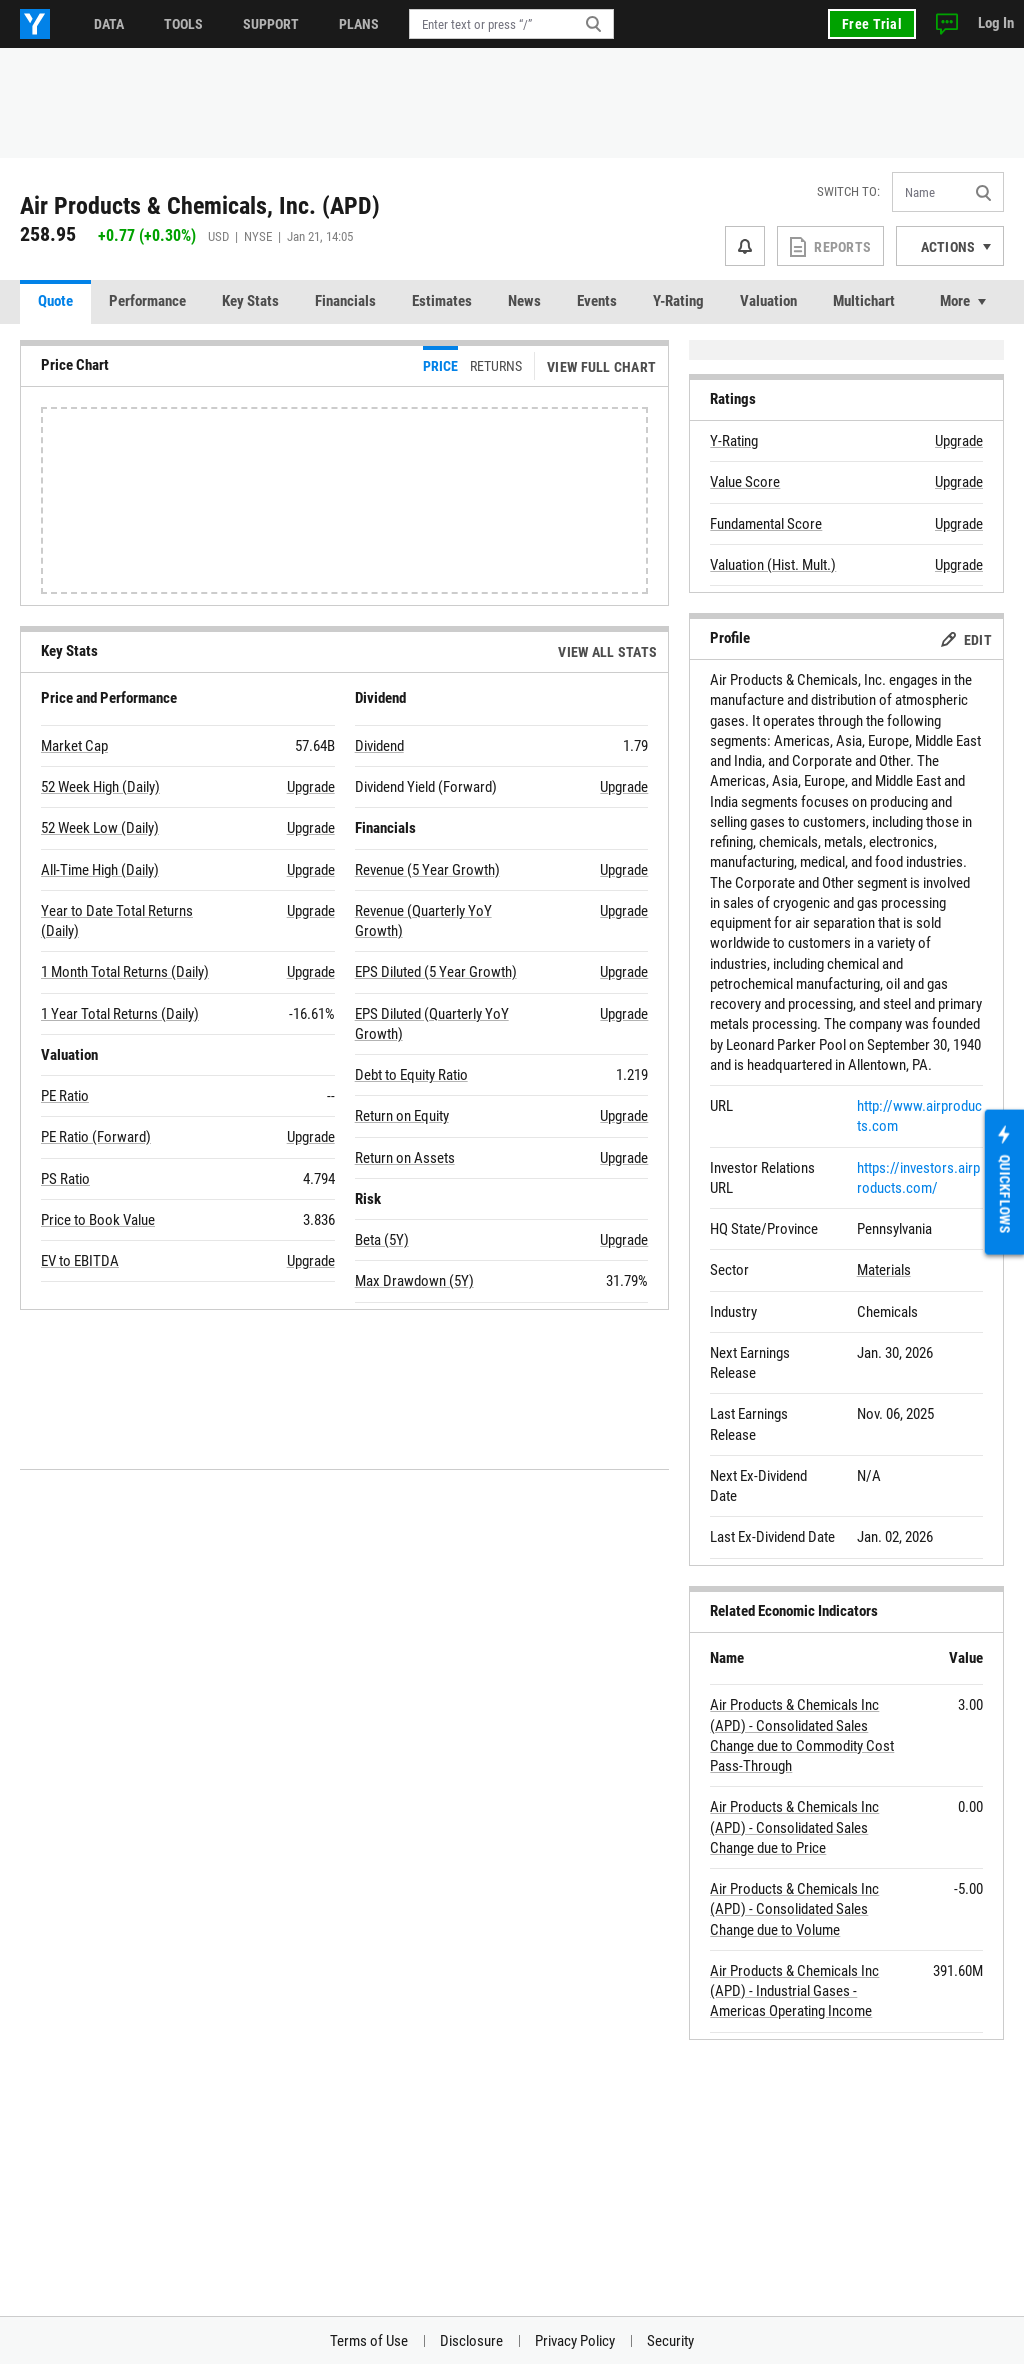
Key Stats (250, 301)
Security (670, 2341)
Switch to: (848, 191)
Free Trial (872, 24)
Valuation (768, 301)
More (955, 301)
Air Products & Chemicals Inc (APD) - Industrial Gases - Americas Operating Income (794, 1991)
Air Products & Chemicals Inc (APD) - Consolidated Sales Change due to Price (794, 1827)
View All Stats (607, 652)
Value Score (745, 482)
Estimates (442, 301)
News (524, 301)
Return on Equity (402, 1116)
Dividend (379, 746)
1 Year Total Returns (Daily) (120, 1014)
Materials (884, 1270)
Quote (55, 301)
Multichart (864, 301)
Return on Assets (405, 1158)
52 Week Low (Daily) (100, 828)
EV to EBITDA (80, 1261)
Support (271, 24)
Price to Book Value (98, 1220)
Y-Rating (678, 301)
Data (109, 24)
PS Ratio (65, 1179)
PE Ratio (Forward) (96, 1137)
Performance (147, 301)
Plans (359, 24)
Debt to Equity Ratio (411, 1075)
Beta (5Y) (382, 1240)
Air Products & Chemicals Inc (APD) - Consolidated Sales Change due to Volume (794, 1909)
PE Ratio (65, 1096)
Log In (996, 23)
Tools (183, 24)
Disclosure (471, 2341)
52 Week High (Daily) (100, 787)
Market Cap (74, 746)
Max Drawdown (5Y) (414, 1281)
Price (440, 366)
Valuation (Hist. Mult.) (773, 565)
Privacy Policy (575, 2341)
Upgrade (311, 787)
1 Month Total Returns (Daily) (125, 972)
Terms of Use (369, 2341)
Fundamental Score (766, 524)
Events (597, 301)
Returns (496, 366)
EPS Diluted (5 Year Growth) (436, 972)
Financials (345, 301)
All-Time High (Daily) (100, 870)
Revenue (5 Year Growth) (427, 870)
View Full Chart (601, 367)
